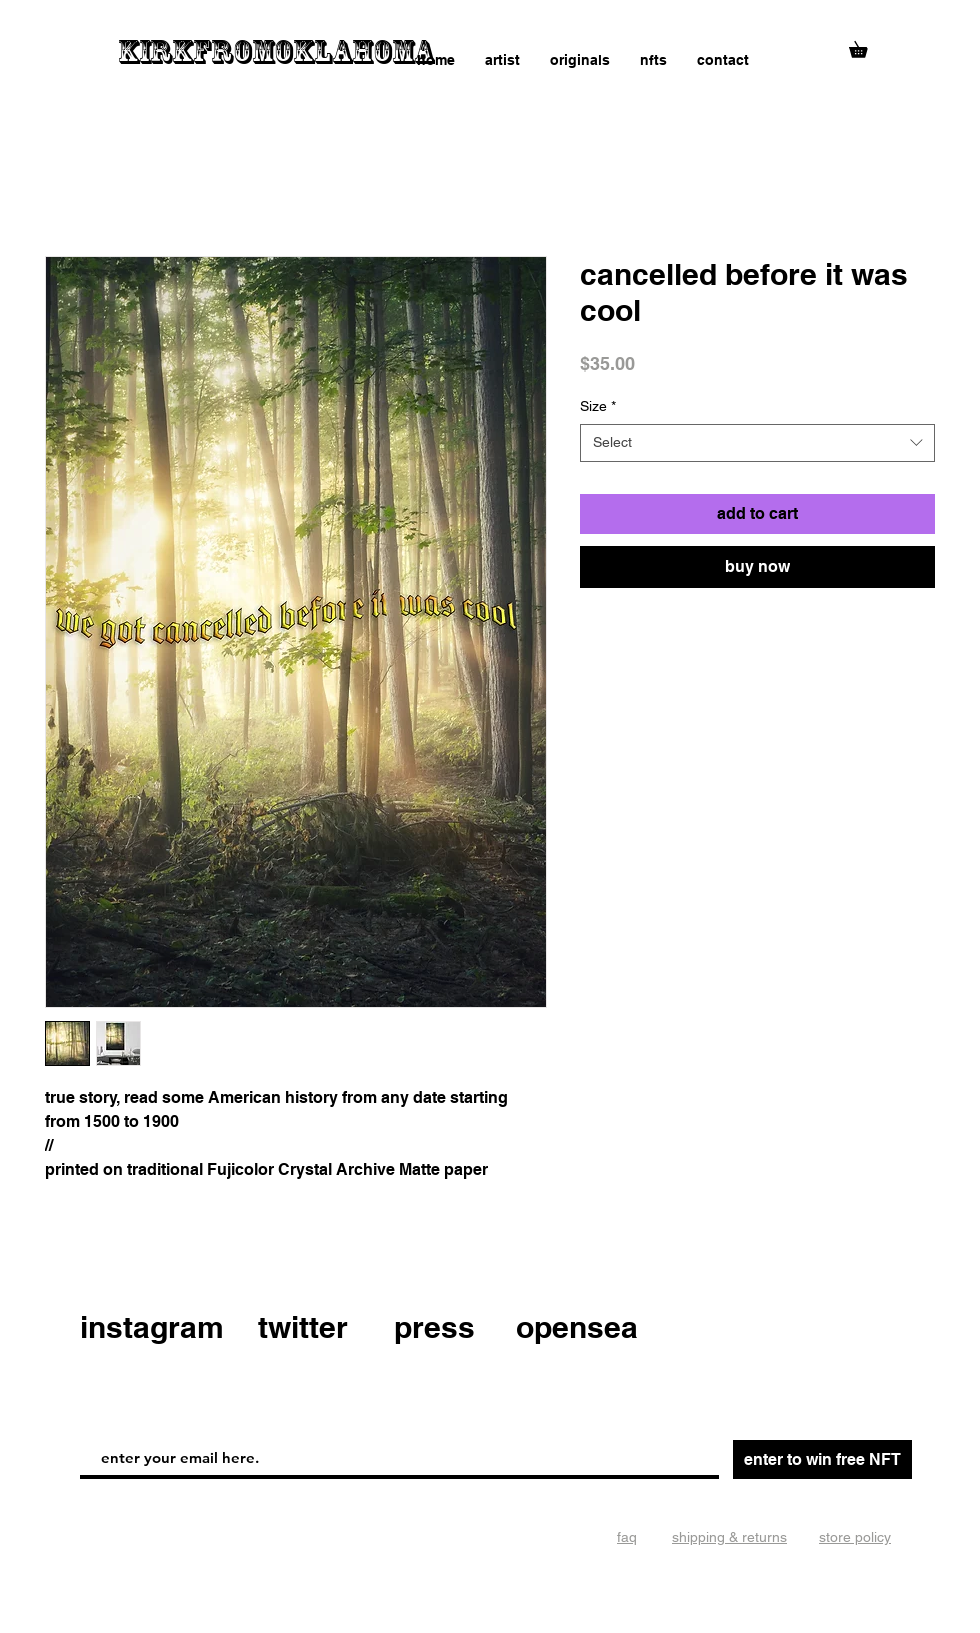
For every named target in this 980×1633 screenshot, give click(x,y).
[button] (866, 46)
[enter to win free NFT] (822, 1459)
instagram (152, 1327)
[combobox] (757, 443)
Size (598, 406)
